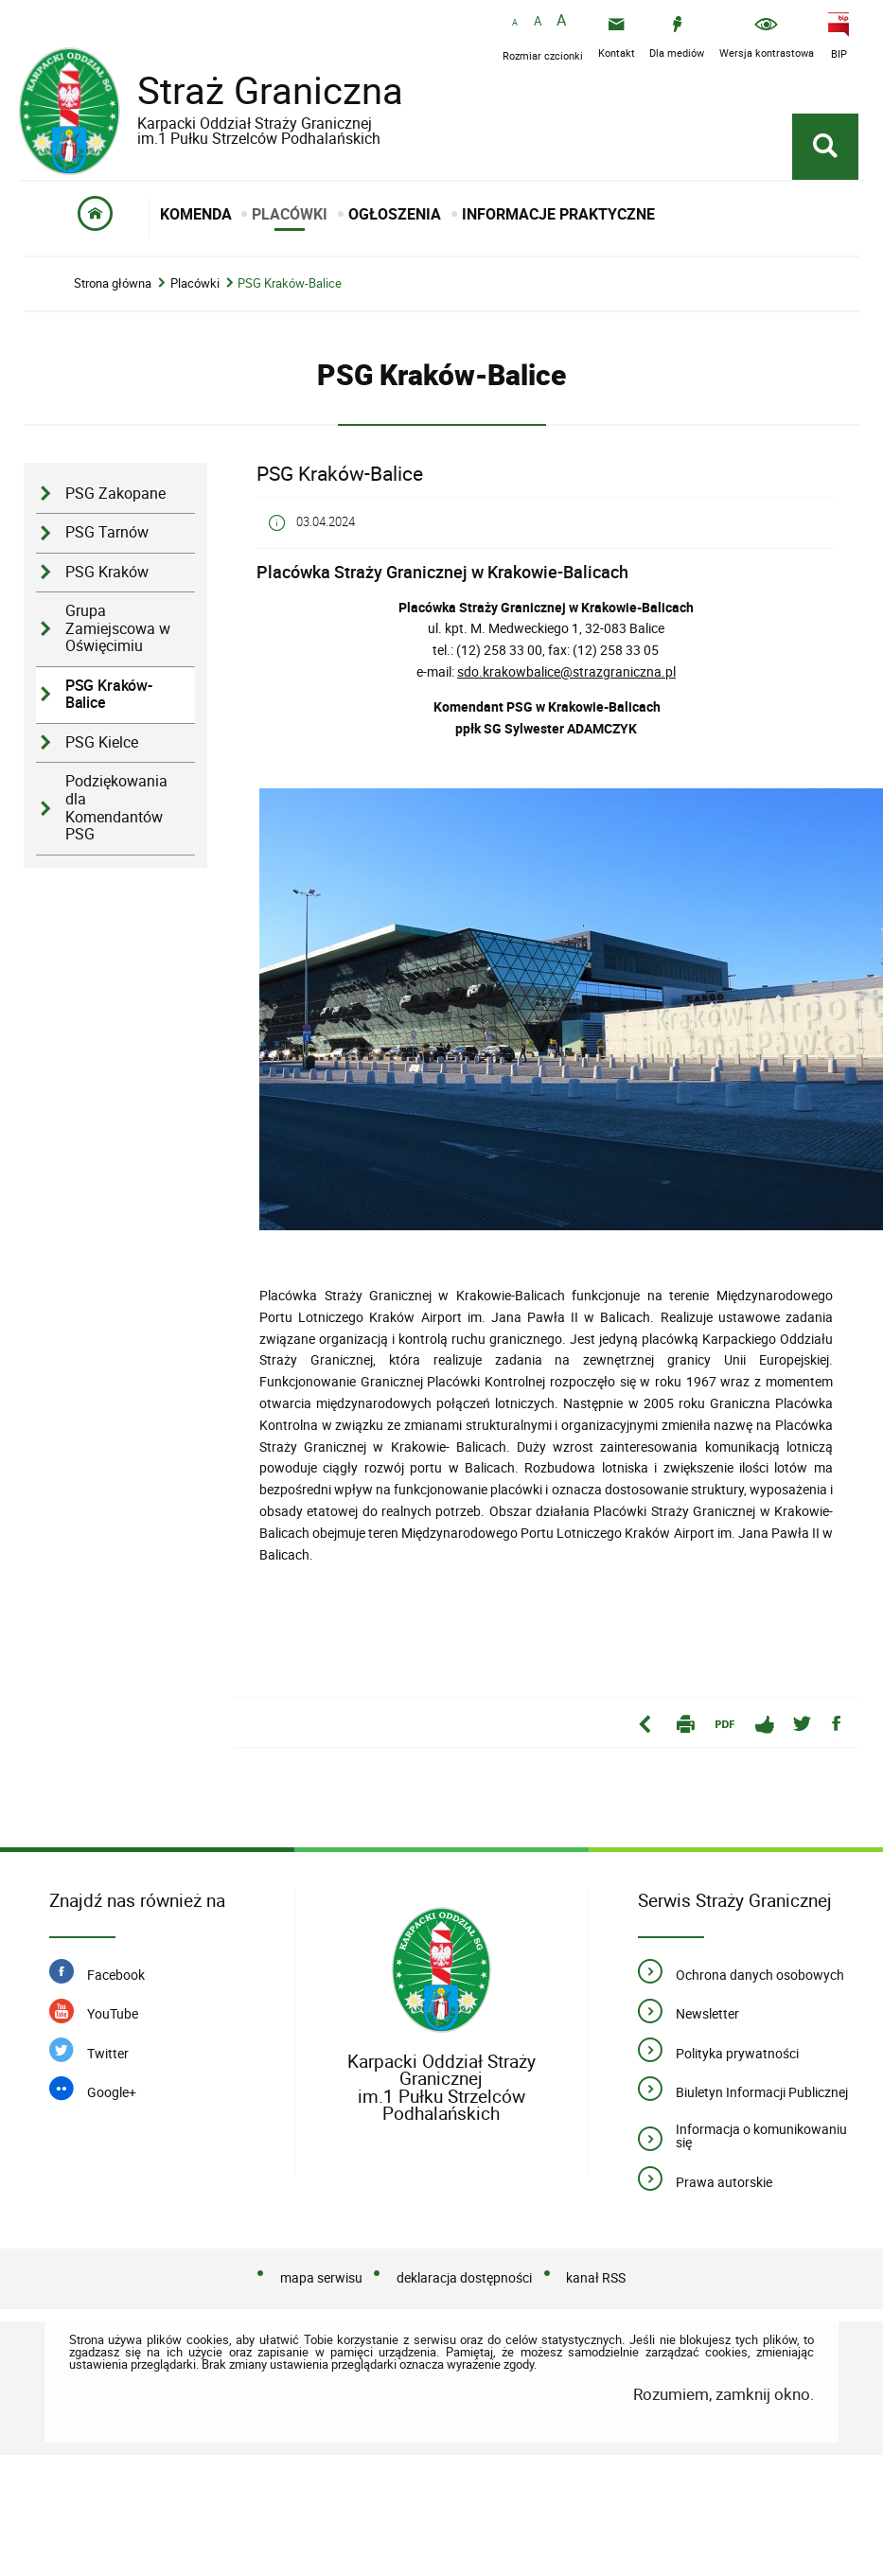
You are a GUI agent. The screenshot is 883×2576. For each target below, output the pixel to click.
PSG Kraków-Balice (290, 283)
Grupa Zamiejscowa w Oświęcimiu (117, 628)
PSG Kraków (107, 572)
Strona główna (112, 283)
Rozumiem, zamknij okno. (723, 2394)
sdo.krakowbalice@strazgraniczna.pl (566, 671)
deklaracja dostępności (464, 2277)
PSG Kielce (101, 742)
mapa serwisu (321, 2277)
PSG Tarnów (107, 532)
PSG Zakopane (115, 493)
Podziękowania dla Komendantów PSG (116, 807)
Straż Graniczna (255, 104)
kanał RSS (596, 2277)
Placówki (195, 283)
